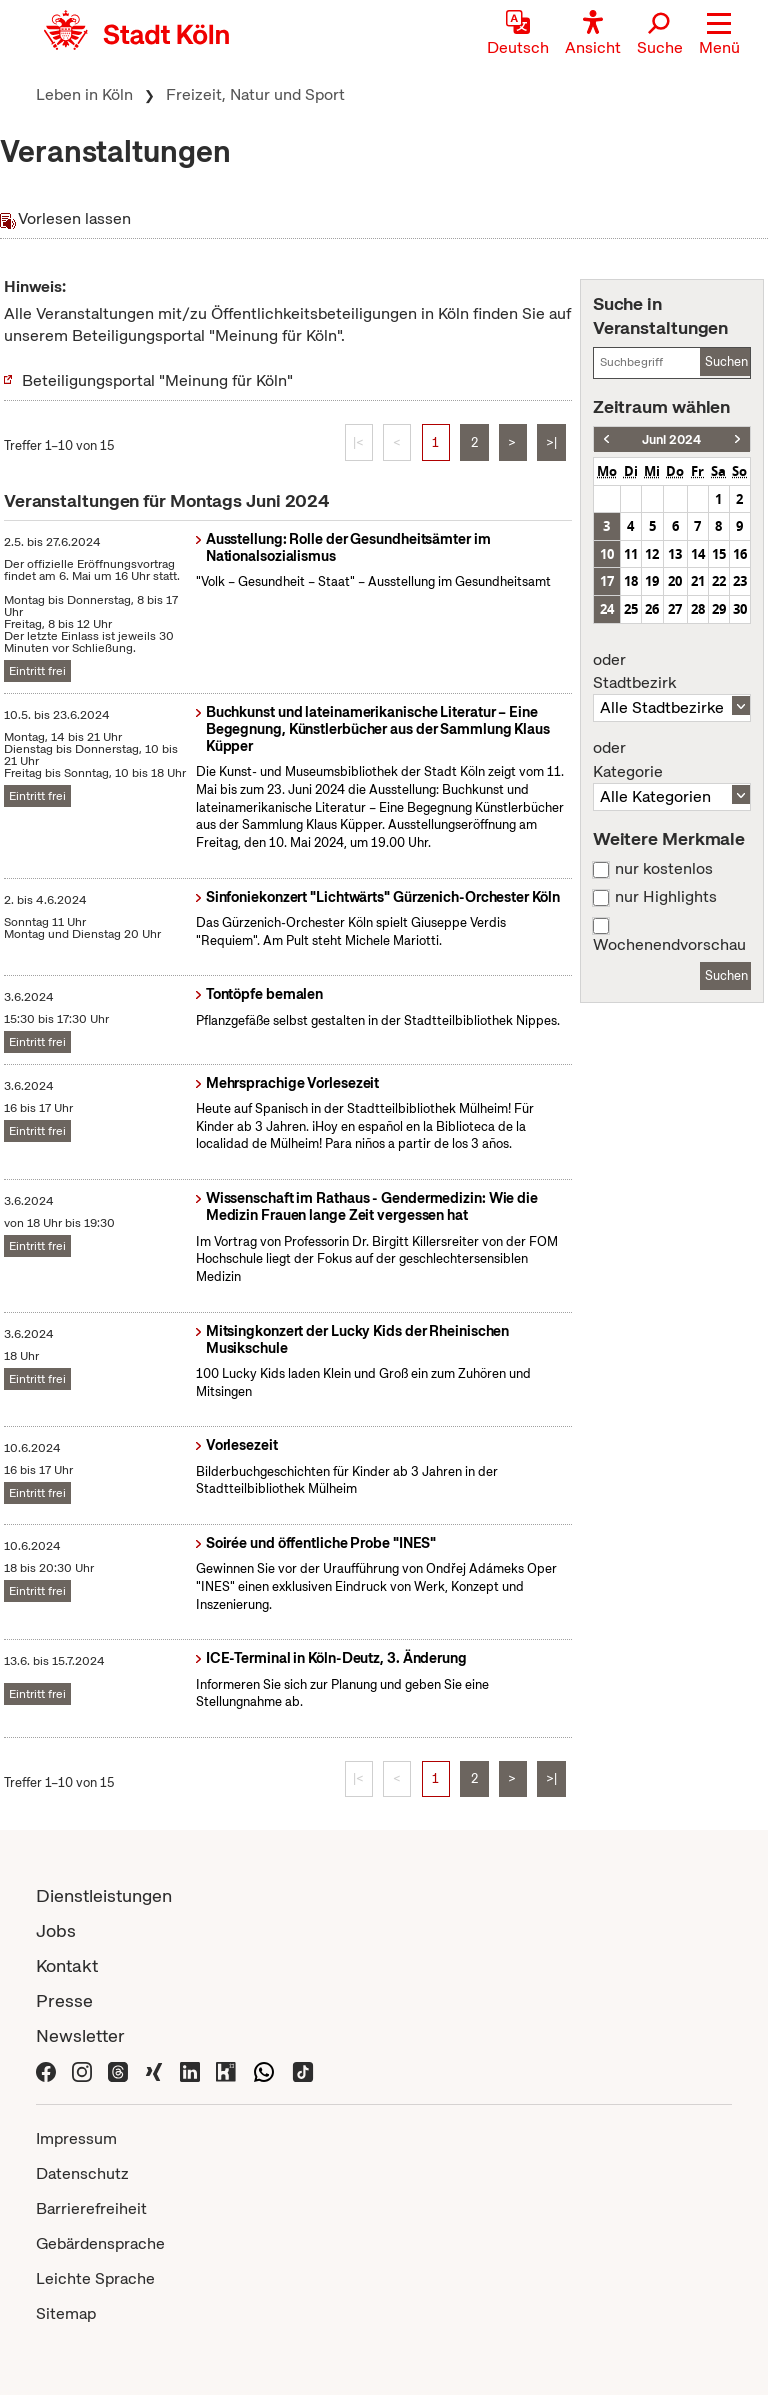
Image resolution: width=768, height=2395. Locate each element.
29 (719, 609)
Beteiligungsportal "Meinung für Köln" (157, 380)
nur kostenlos (664, 869)
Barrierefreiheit (91, 2208)
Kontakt (67, 1965)
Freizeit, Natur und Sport (255, 94)
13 (675, 554)
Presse (64, 2000)
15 (719, 554)
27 (675, 609)
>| (551, 442)
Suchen (726, 361)
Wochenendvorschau (669, 945)
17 (607, 581)
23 (740, 581)
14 (698, 554)
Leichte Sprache (95, 2278)
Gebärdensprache (100, 2243)
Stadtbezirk (672, 672)
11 (631, 554)
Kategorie (672, 760)
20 (675, 581)
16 (740, 554)
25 (631, 609)
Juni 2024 (671, 439)
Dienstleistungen (104, 1895)
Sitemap (66, 2313)
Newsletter (80, 2035)
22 (719, 581)
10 (607, 554)
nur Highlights (666, 897)
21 (698, 581)
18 (631, 581)
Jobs (56, 1930)
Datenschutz (82, 2173)
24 (607, 609)
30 (740, 609)
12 (652, 554)
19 (652, 581)
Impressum (76, 2138)
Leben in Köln (84, 94)
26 (652, 609)
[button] (719, 35)
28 (698, 609)
